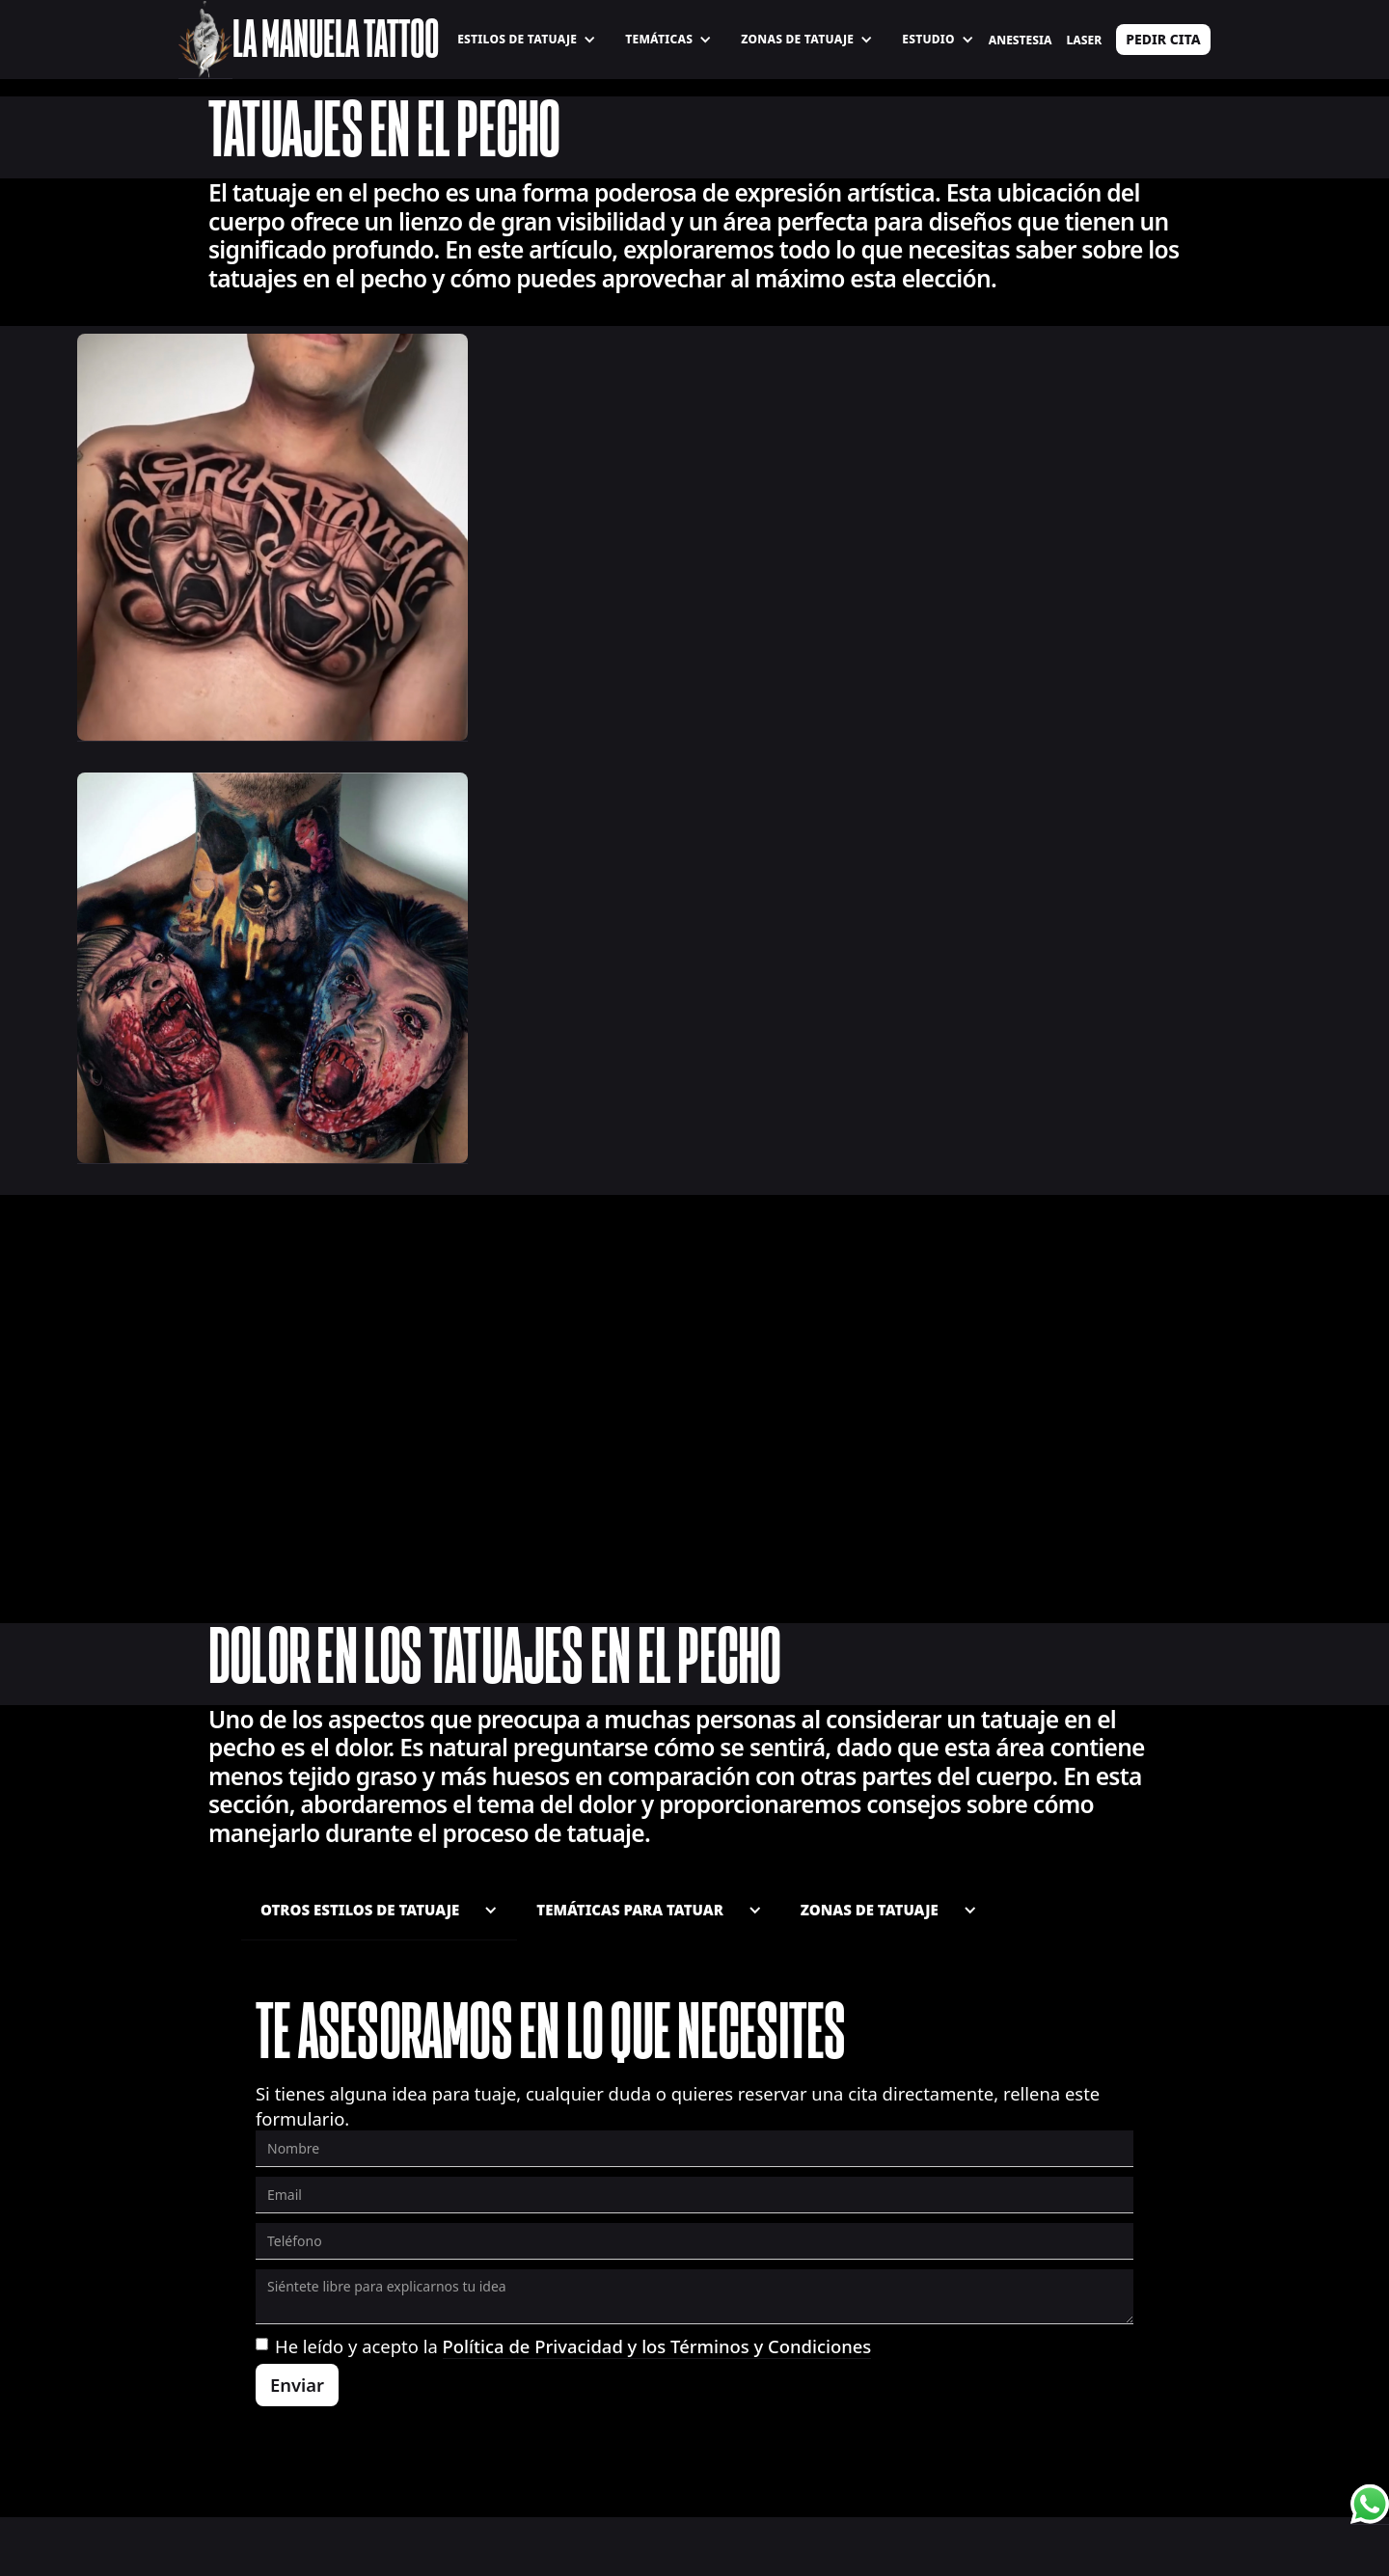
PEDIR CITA (1163, 39)
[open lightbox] (272, 538)
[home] (205, 40)
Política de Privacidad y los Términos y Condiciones (657, 2346)
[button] (527, 39)
